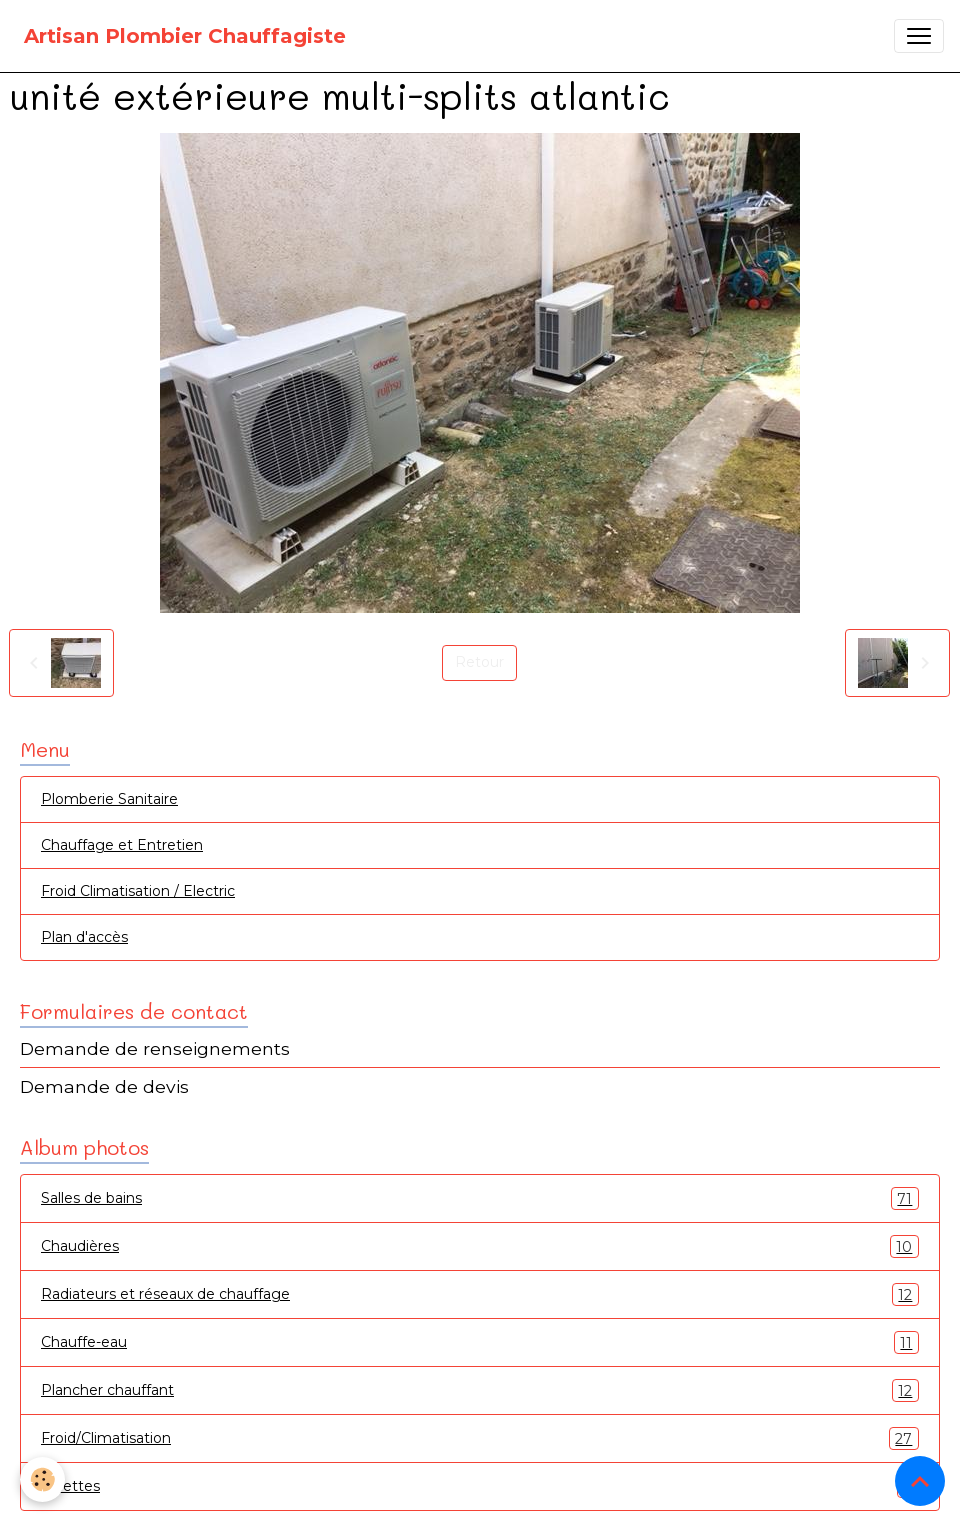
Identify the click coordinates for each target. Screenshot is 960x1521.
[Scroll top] (920, 1481)
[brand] (185, 36)
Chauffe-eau (480, 1342)
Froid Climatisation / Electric (138, 891)
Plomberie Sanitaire (109, 799)
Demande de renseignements (155, 1048)
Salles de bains (480, 1198)
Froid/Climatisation (480, 1438)
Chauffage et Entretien (122, 845)
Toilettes (480, 1486)
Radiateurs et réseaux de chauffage (480, 1294)
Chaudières (480, 1246)
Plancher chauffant (480, 1390)
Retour (479, 662)
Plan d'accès (84, 937)
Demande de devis (104, 1086)
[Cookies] (42, 1479)
